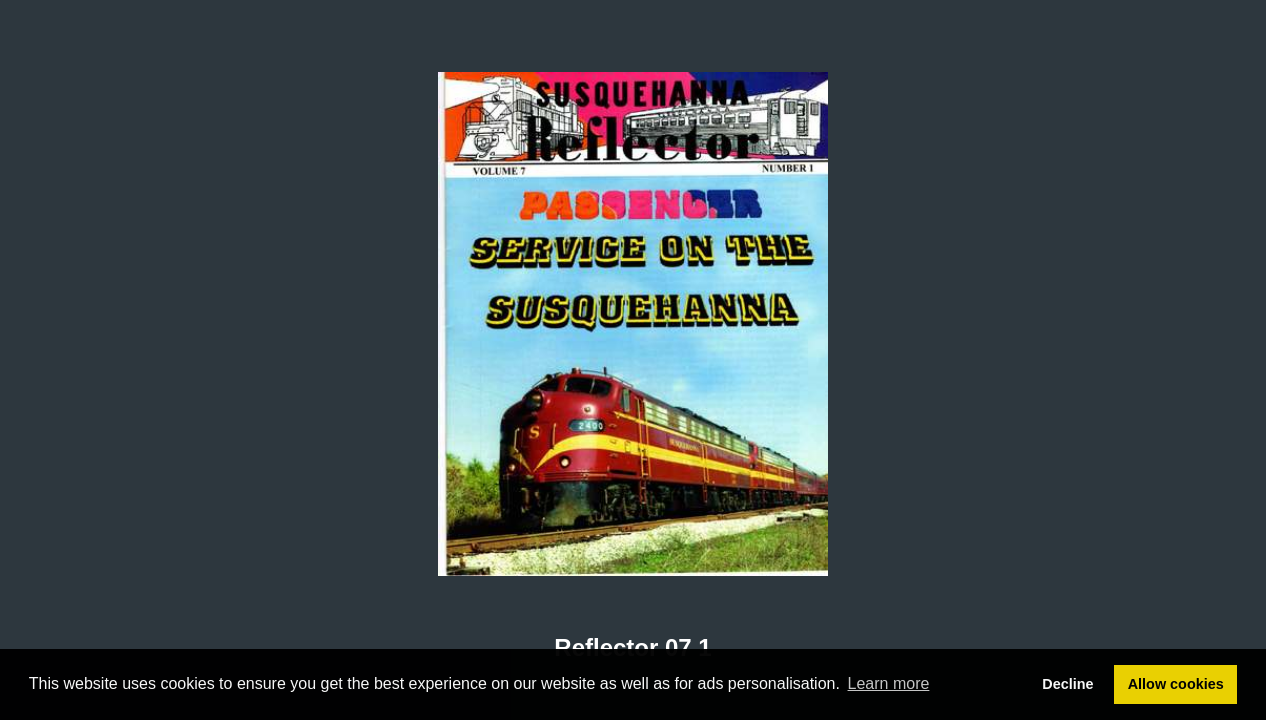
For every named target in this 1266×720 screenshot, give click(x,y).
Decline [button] (1067, 684)
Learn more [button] (889, 683)
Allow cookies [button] (1176, 684)
